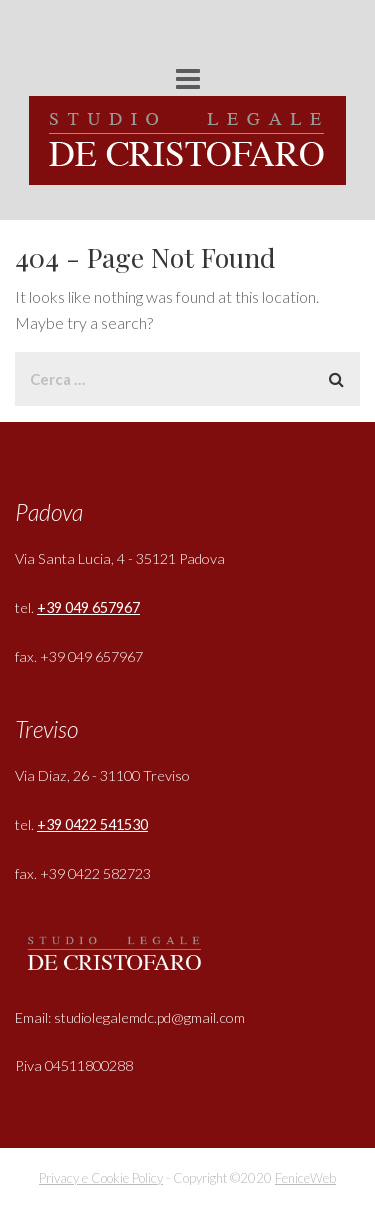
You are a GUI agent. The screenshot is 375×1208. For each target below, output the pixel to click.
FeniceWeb (305, 1178)
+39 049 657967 (88, 607)
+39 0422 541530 (92, 824)
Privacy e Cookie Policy (101, 1178)
